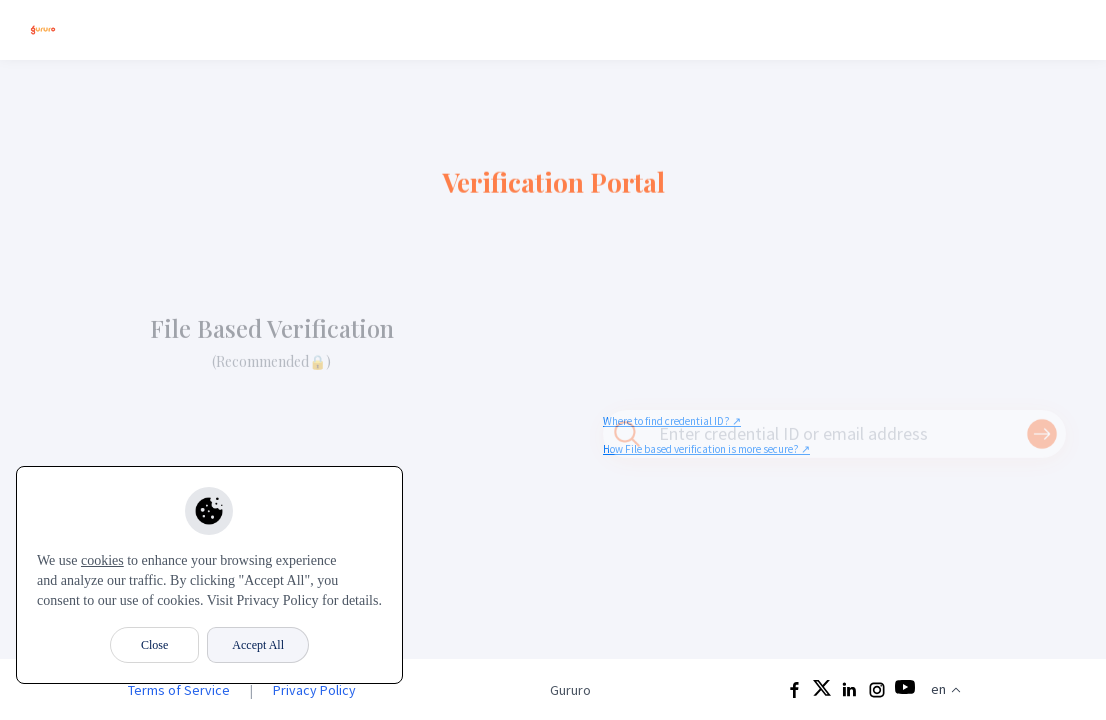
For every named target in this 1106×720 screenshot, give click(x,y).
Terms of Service (179, 690)
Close (154, 645)
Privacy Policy (314, 690)
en (946, 689)
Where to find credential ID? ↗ (672, 421)
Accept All (258, 645)
